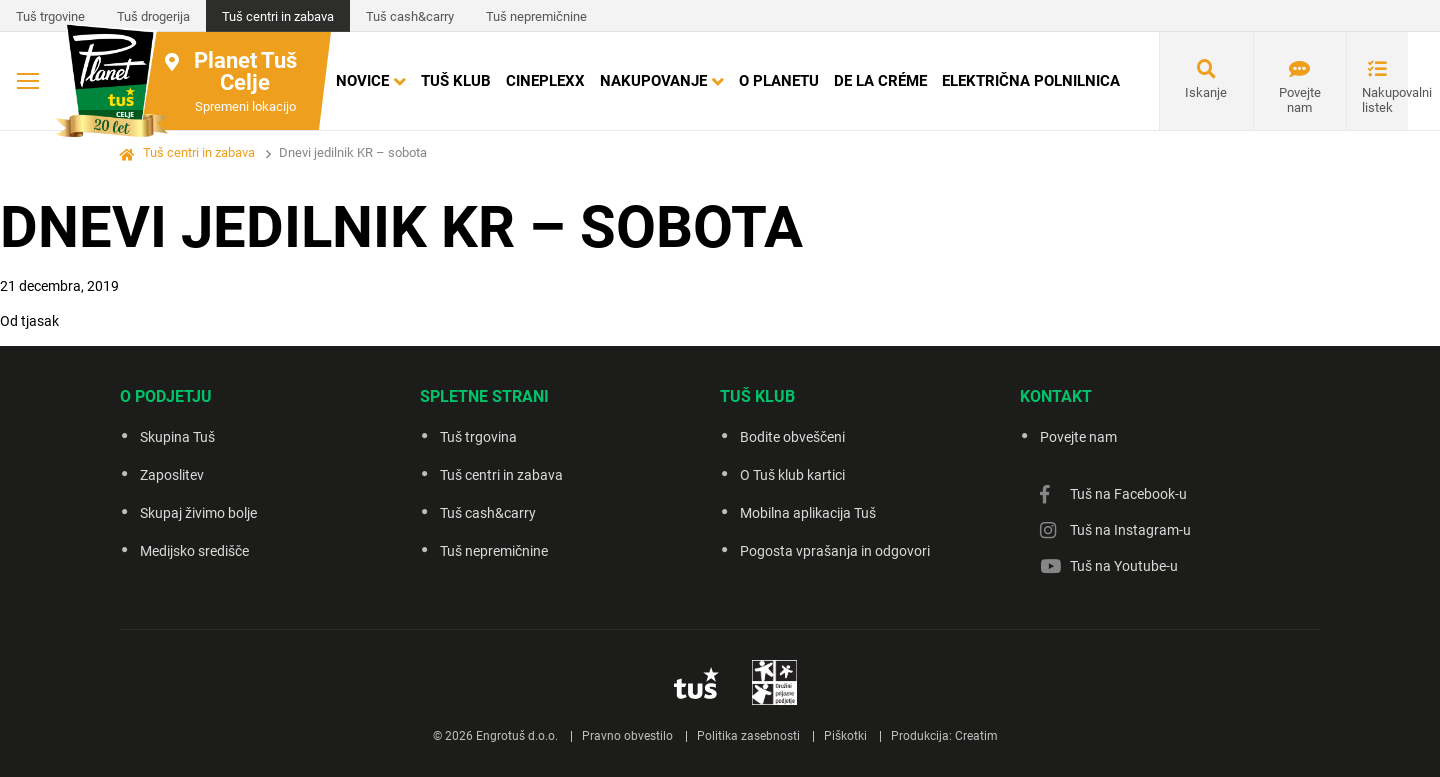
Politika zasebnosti (748, 736)
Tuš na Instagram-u (1130, 530)
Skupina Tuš (177, 437)
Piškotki (845, 736)
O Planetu (779, 81)
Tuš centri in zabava (278, 16)
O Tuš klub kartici (792, 475)
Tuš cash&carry (410, 16)
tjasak (40, 321)
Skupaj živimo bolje (198, 513)
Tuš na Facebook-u (1128, 494)
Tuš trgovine (50, 16)
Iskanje (1206, 92)
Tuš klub (456, 81)
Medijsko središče (194, 551)
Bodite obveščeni (792, 437)
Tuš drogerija (153, 16)
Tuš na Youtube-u (1124, 566)
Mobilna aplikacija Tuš (808, 513)
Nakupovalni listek (1385, 100)
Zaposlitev (172, 475)
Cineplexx (545, 81)
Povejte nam (1300, 100)
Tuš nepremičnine (536, 16)
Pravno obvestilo (627, 736)
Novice (362, 81)
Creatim (976, 736)
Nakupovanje (653, 81)
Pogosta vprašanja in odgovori (835, 551)
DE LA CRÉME (880, 81)
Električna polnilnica (1031, 81)
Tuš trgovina (478, 437)
